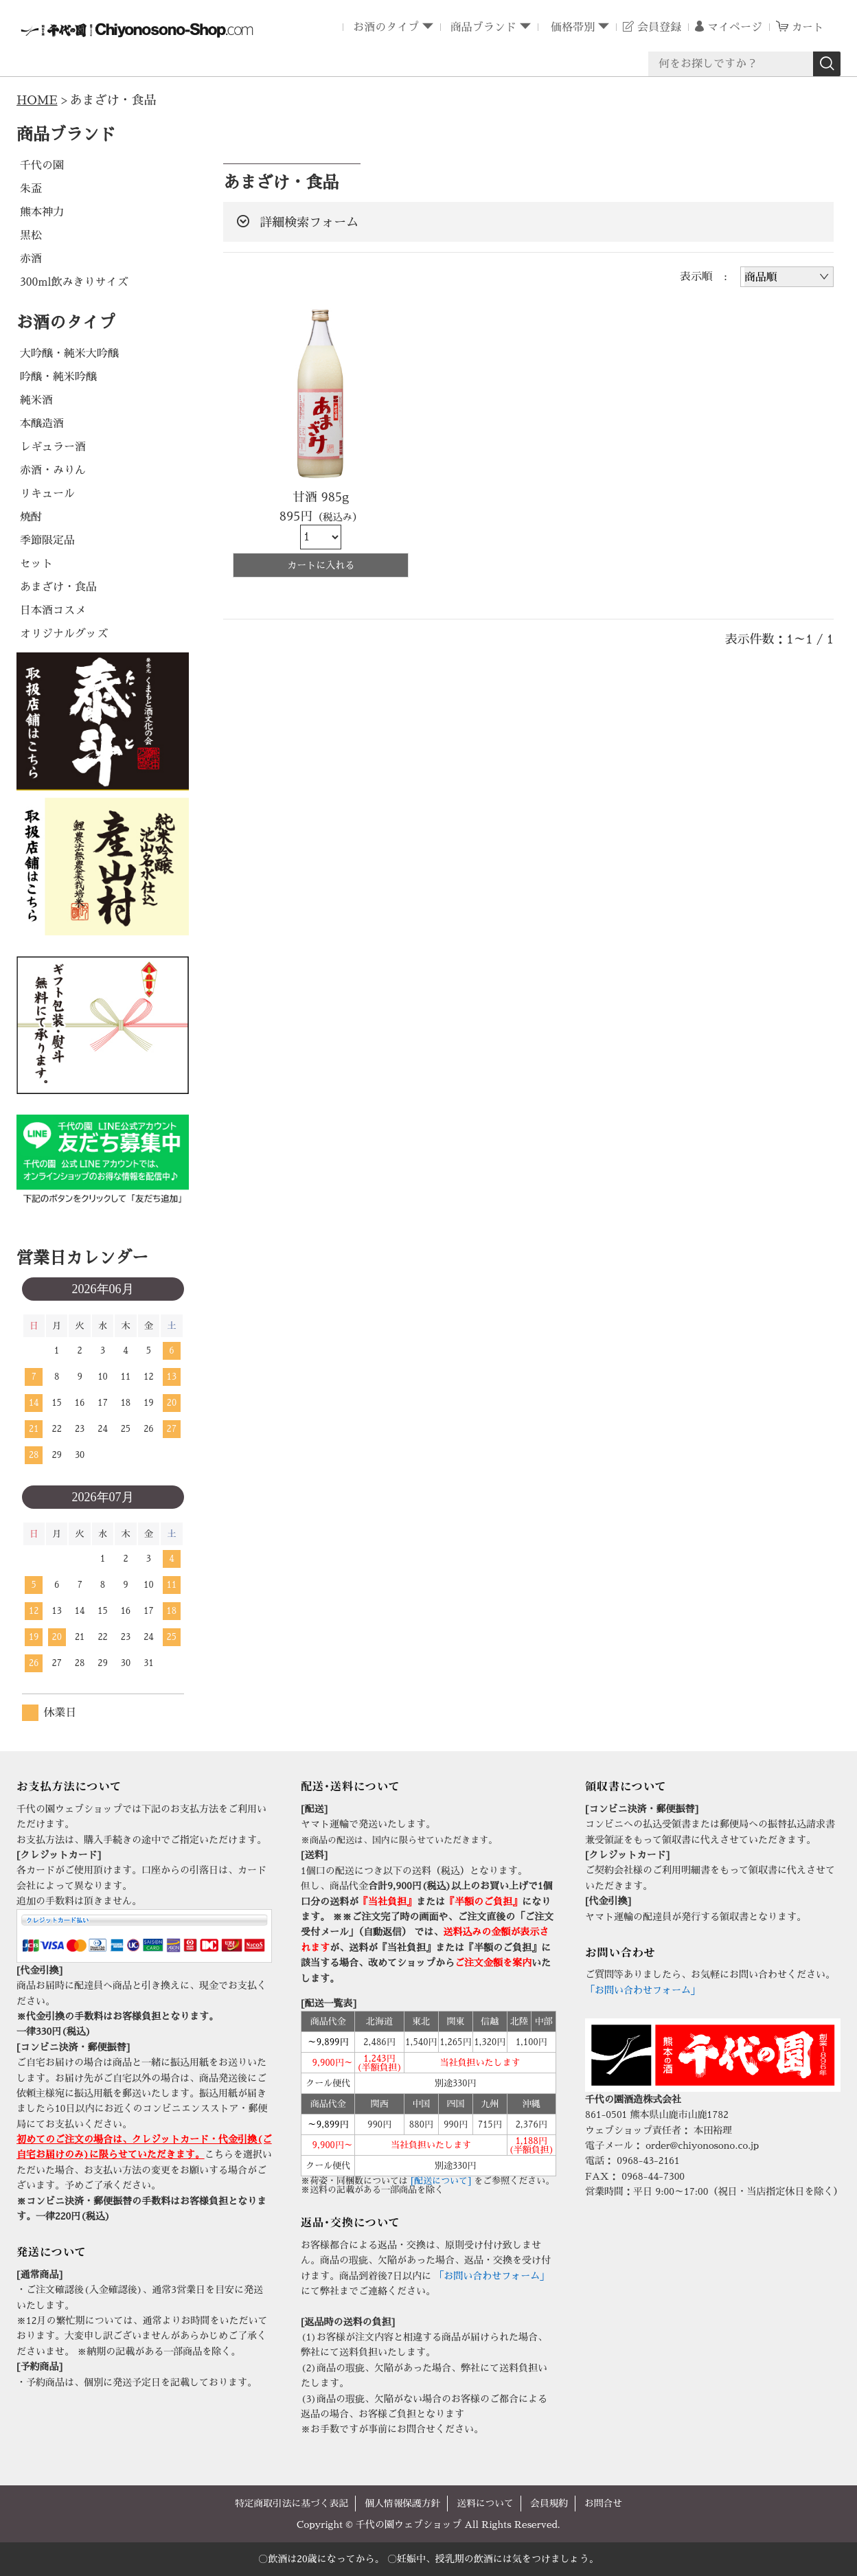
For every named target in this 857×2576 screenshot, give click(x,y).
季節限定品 (47, 539)
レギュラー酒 (53, 446)
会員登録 (658, 27)
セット (36, 563)
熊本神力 (42, 211)
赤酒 (31, 258)
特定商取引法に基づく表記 (289, 2502)
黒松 (31, 234)
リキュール (47, 493)
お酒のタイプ (384, 27)
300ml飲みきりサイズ (74, 281)
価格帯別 (570, 27)
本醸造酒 (42, 423)
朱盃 (31, 188)
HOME (37, 100)
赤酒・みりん (53, 469)
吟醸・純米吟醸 (58, 376)
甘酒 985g (321, 496)
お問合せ (605, 2502)
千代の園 (42, 164)
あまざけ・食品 (58, 586)
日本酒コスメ (53, 609)
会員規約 (551, 2502)
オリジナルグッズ (64, 633)
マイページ (733, 27)
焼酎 (31, 516)
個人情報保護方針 (402, 2502)
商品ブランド (482, 27)
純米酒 (36, 399)
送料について (486, 2502)
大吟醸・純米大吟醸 (69, 352)
